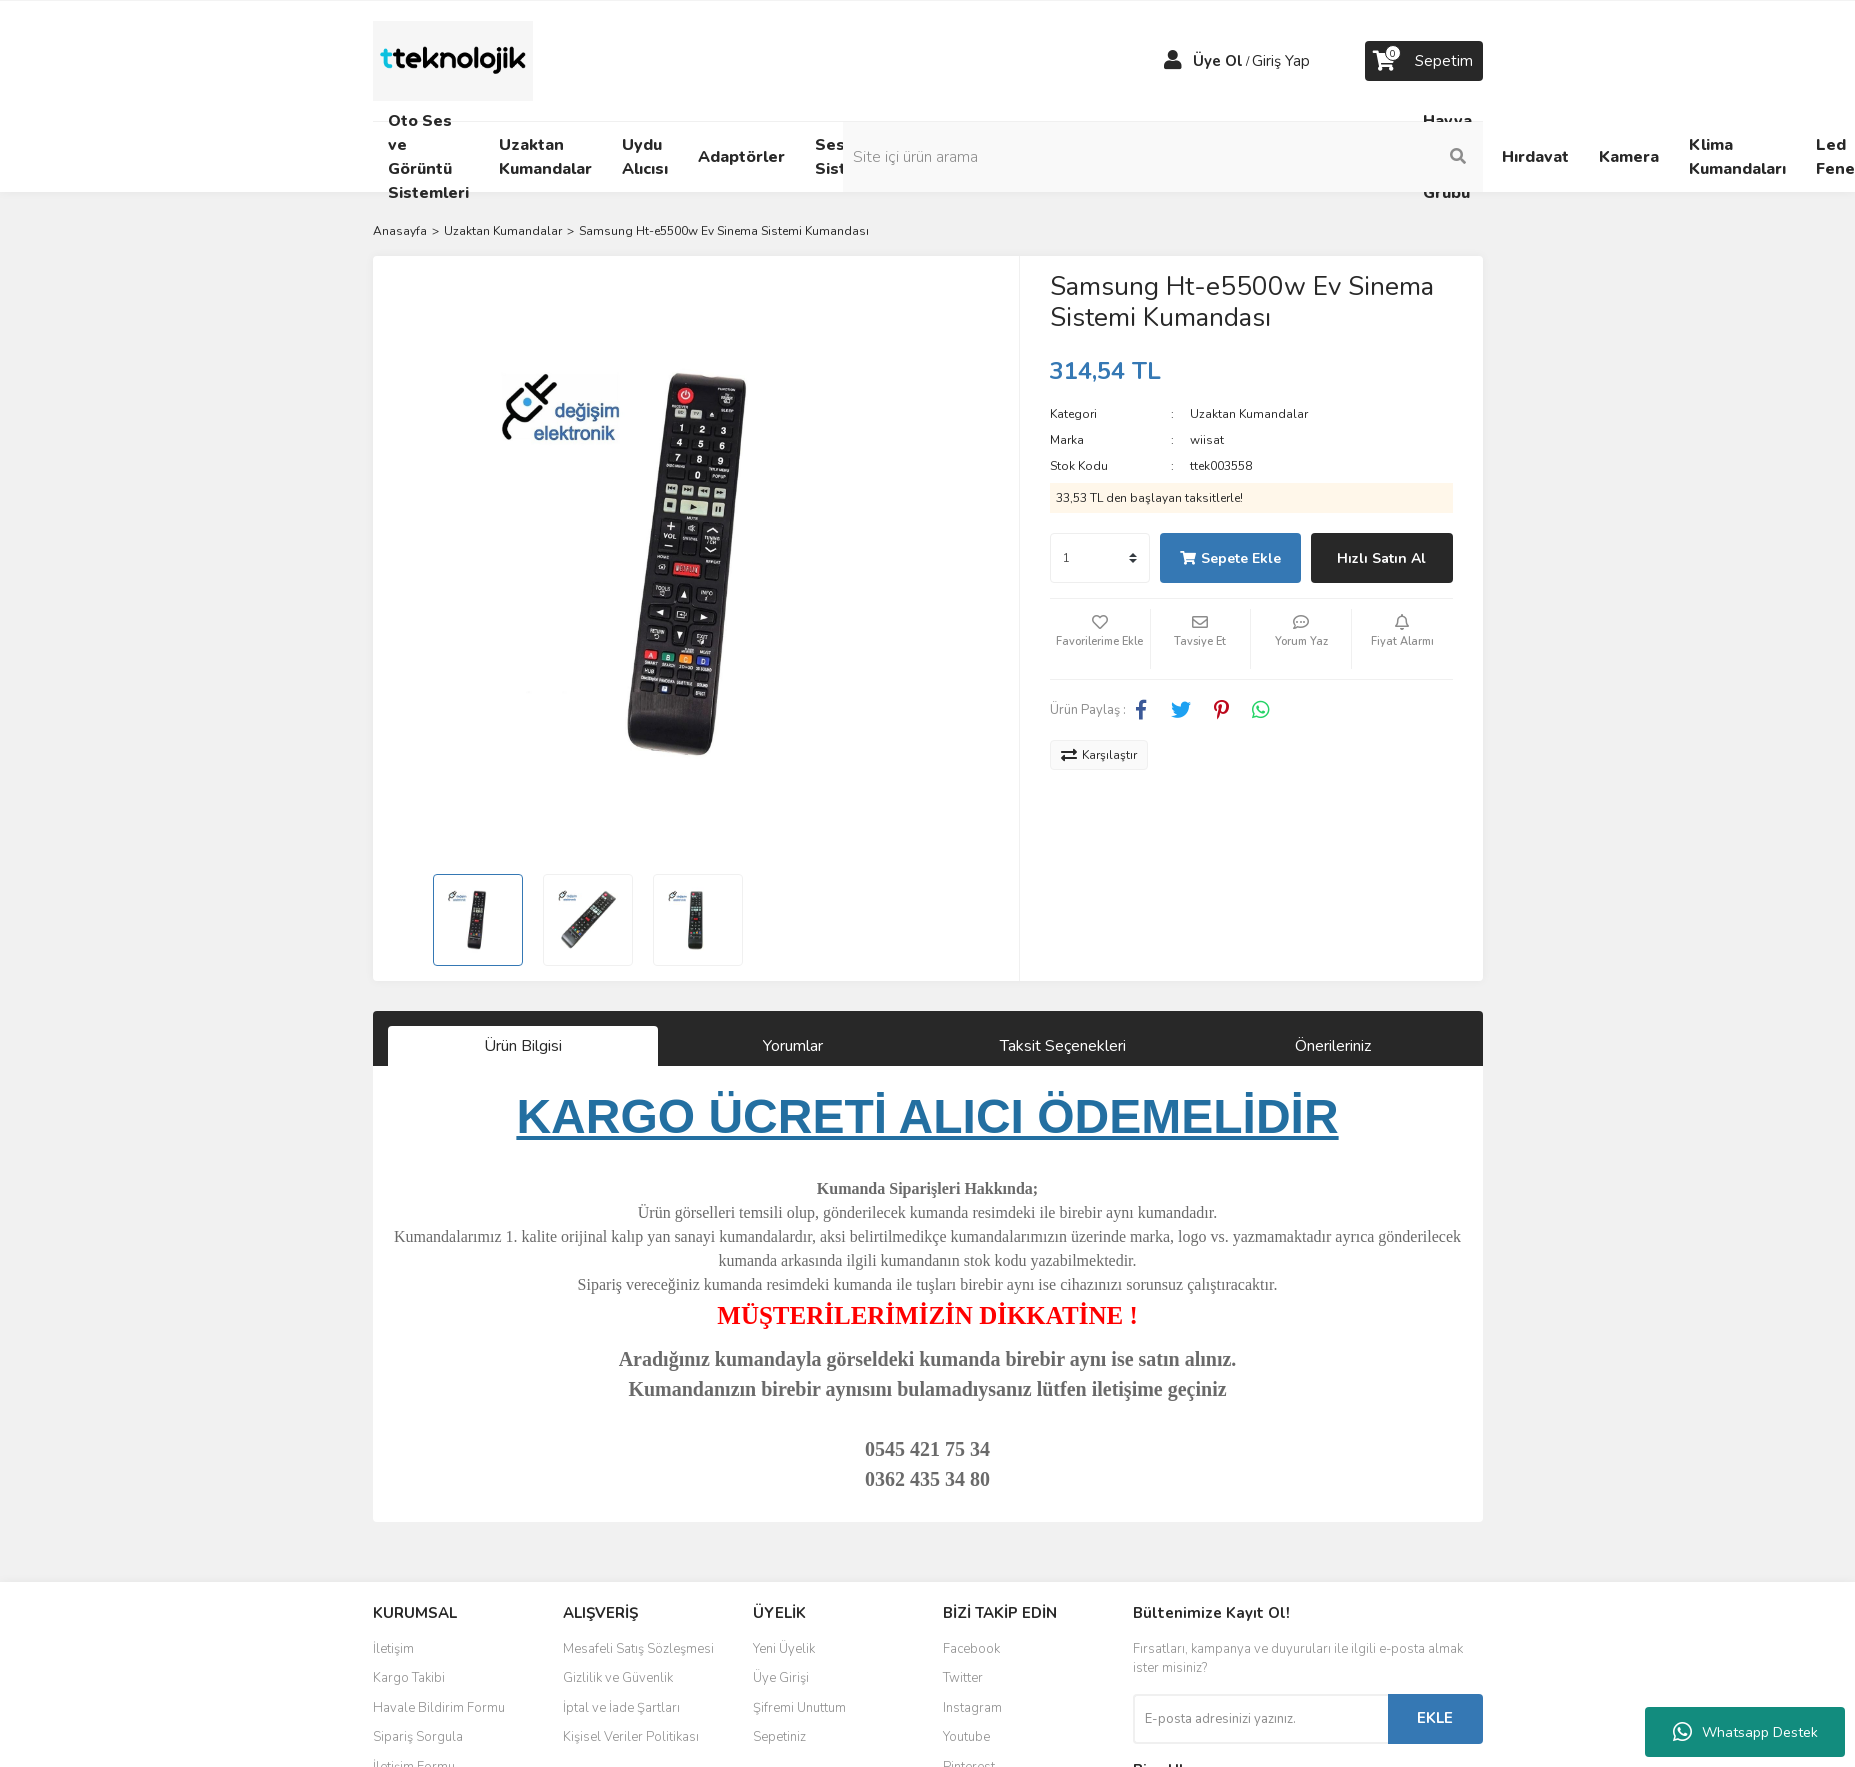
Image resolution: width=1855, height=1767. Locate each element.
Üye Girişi (781, 1678)
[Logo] (453, 60)
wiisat (1207, 440)
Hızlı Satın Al (1381, 558)
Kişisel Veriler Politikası (631, 1737)
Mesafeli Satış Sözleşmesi (638, 1649)
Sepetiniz (779, 1737)
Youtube (966, 1737)
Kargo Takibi (409, 1678)
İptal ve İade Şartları (621, 1708)
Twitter (963, 1678)
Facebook (971, 1649)
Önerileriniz (1333, 1046)
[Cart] (1424, 61)
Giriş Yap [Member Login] (1281, 61)
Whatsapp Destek (1745, 1732)
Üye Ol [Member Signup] (1218, 61)
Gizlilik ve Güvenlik (618, 1678)
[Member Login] (1173, 61)
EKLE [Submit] (1435, 1718)
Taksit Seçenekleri (1063, 1046)
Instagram (972, 1708)
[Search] (1348, 157)
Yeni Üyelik (784, 1649)
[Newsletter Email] (1260, 1719)
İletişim (393, 1649)
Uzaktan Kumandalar (1249, 414)
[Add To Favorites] (1100, 639)
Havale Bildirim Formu (439, 1708)
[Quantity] (1100, 558)
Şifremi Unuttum (799, 1708)
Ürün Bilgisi (523, 1046)
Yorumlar (793, 1046)
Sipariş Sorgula (418, 1737)
